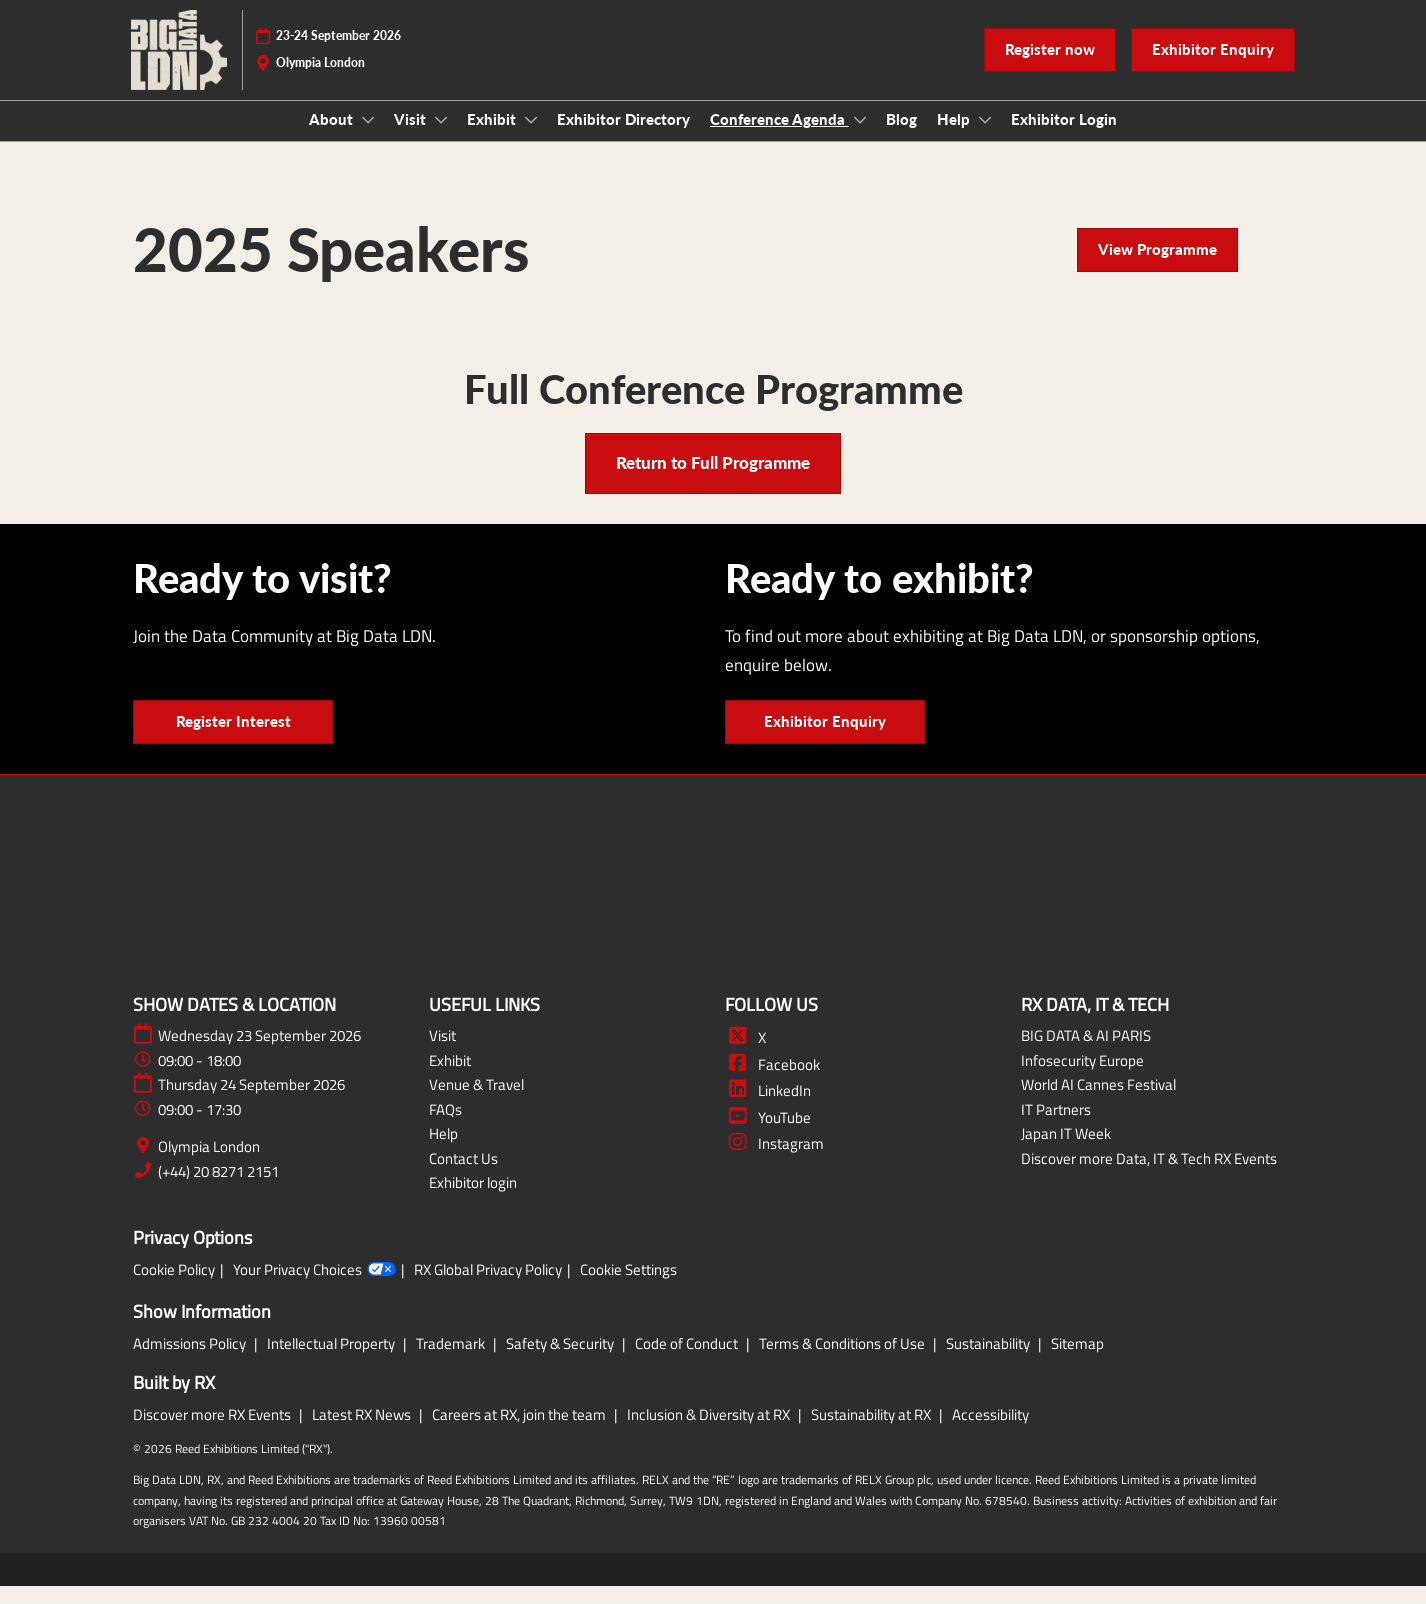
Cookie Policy (174, 1288)
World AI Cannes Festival (1098, 1102)
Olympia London (209, 1165)
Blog (901, 138)
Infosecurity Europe (1082, 1078)
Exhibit (493, 138)
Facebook (772, 1082)
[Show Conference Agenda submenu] (860, 139)
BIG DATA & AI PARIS (1086, 1053)
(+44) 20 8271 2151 (218, 1190)
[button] (1050, 69)
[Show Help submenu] (985, 139)
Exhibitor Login (1064, 138)
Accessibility (990, 1432)
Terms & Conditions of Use (843, 1361)
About (333, 138)
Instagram (774, 1161)
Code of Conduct (688, 1361)
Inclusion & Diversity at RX (710, 1432)
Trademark (452, 1361)
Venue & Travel (476, 1102)
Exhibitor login (473, 1200)
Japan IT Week (1066, 1151)
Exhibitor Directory (623, 138)
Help (955, 138)
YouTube (768, 1135)
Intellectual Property (332, 1361)
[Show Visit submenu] (441, 139)
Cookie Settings (628, 1288)
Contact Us (463, 1176)
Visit (412, 138)
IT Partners (1056, 1127)
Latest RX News (363, 1432)
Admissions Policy (191, 1361)
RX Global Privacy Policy (488, 1288)
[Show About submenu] (368, 139)
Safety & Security (561, 1361)
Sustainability (989, 1361)
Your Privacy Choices (314, 1288)
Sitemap (1077, 1361)
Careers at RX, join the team (520, 1432)
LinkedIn (768, 1108)
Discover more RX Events (213, 1432)
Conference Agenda (779, 138)
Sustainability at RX (872, 1432)
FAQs (445, 1127)
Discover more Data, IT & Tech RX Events (1149, 1176)
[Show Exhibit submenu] (531, 139)
